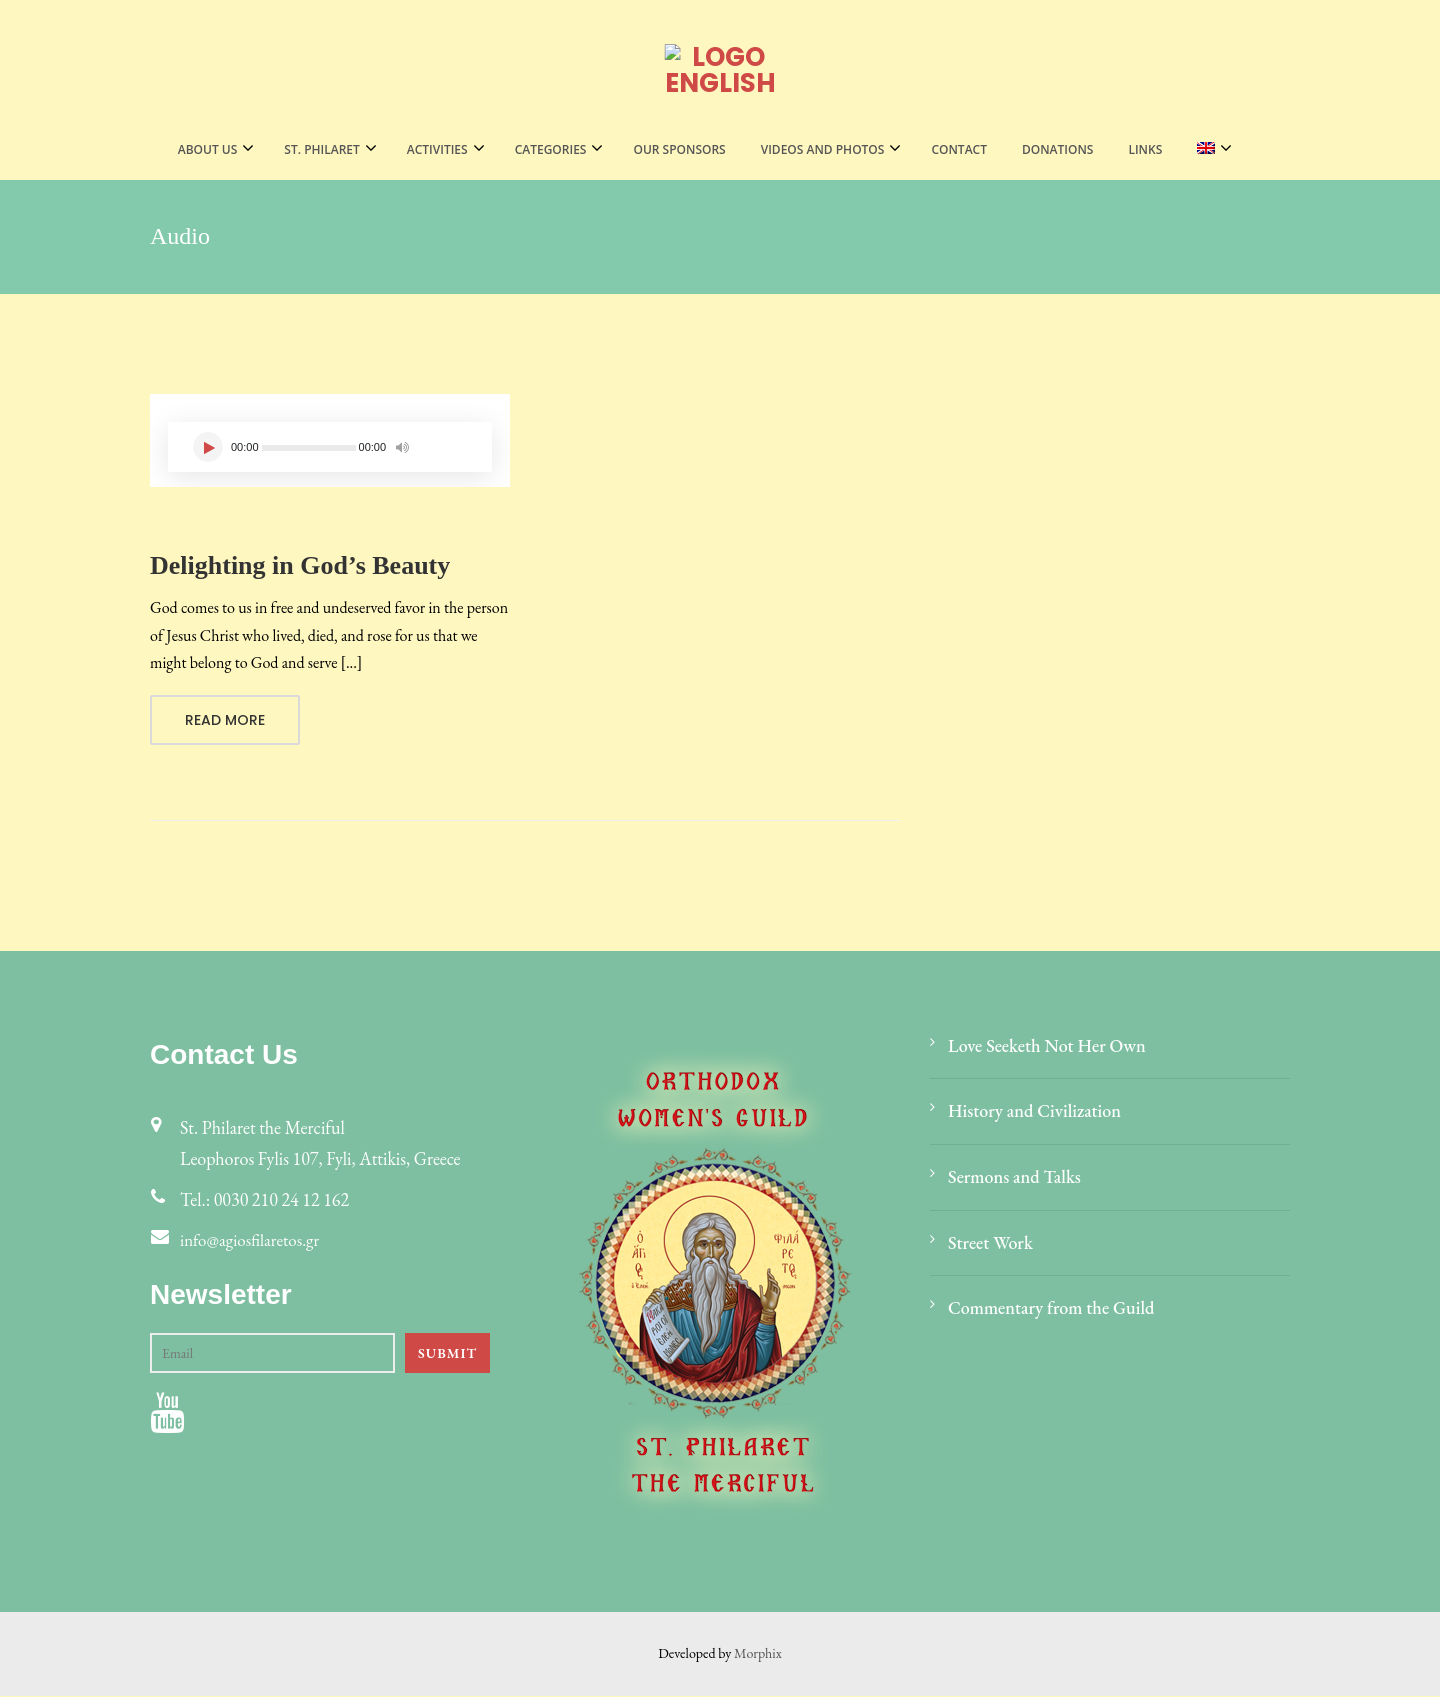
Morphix (758, 1654)
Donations (1057, 149)
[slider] (309, 448)
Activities (437, 149)
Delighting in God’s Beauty (300, 565)
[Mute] (402, 445)
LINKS (1145, 149)
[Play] (208, 447)
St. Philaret (321, 149)
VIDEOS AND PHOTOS (823, 149)
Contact (959, 149)
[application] (330, 447)
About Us (208, 149)
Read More (225, 721)
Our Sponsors (679, 149)
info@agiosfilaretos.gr (254, 1241)
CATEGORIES (551, 149)
